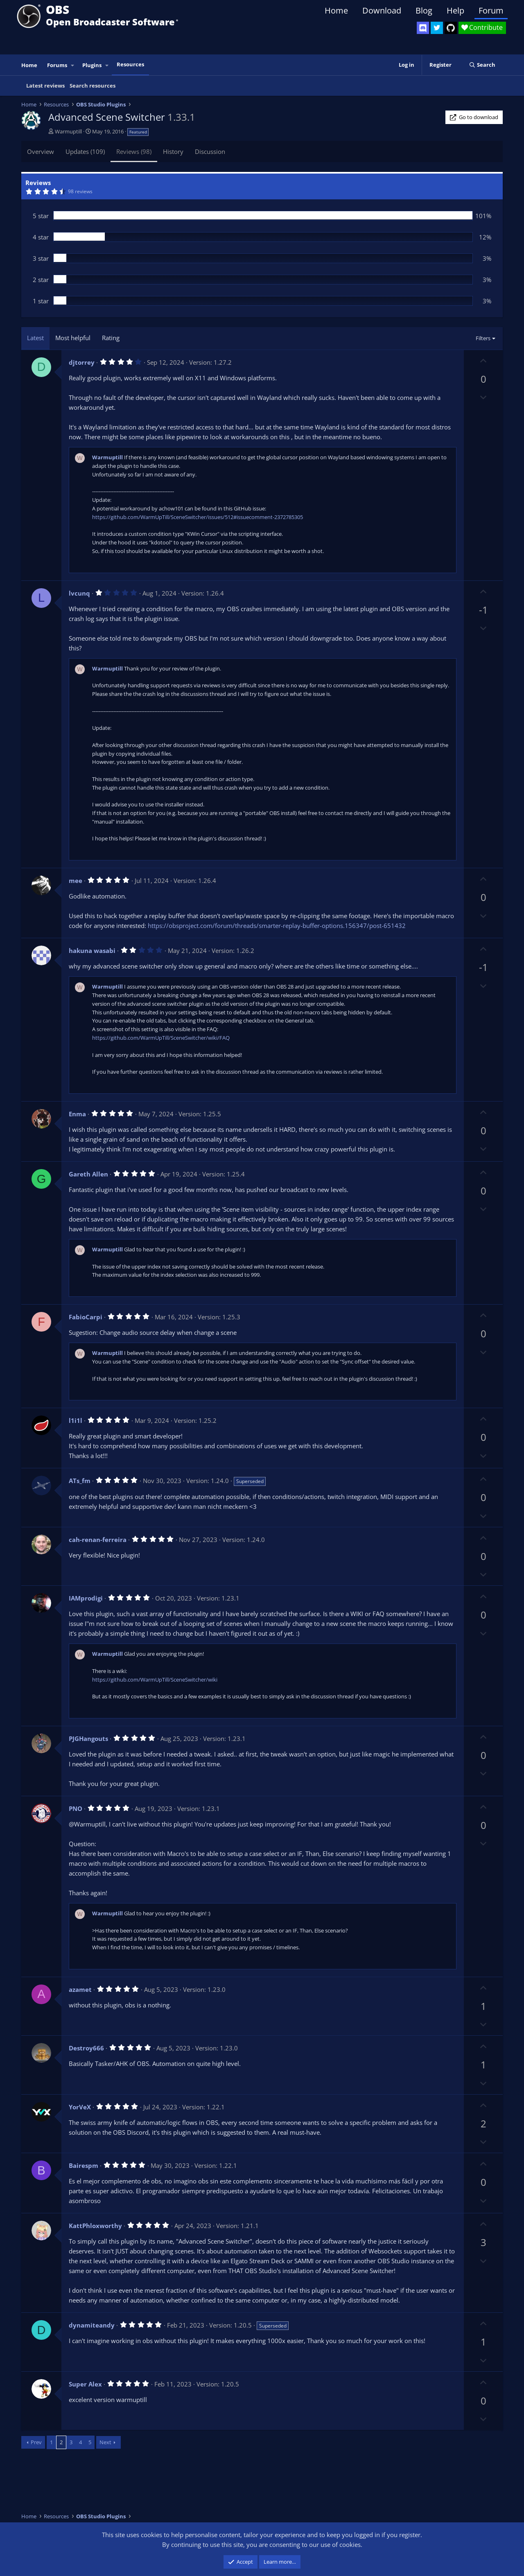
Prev (36, 2442)
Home (336, 10)
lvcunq (79, 593)
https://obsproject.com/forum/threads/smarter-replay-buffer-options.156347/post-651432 (277, 925)
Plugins (92, 65)
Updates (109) (85, 151)
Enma (77, 1114)
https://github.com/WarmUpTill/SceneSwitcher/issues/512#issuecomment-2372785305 (197, 517)
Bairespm (83, 2165)
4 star (41, 237)
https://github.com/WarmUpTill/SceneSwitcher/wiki (154, 1679)
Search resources (92, 85)
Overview (40, 151)
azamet (80, 1989)
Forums (57, 65)
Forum (491, 10)
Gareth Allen (88, 1174)
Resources (130, 64)
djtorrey (82, 362)
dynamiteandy (92, 2325)
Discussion (210, 151)
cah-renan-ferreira (97, 1539)
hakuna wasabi (92, 950)
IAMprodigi (86, 1598)
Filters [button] (483, 338)
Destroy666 (86, 2048)
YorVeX (80, 2107)
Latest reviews (45, 85)
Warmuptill (68, 131)
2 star (41, 279)
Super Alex (85, 2384)
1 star (41, 301)
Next (105, 2442)
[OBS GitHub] (451, 28)
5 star (41, 216)
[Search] (482, 65)
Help (455, 10)
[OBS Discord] (423, 28)
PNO (75, 1808)
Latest (35, 338)
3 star (41, 258)
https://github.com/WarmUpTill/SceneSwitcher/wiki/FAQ (161, 1037)
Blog (424, 10)
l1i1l (75, 1420)
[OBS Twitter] (437, 28)
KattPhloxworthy (95, 2226)
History (173, 151)
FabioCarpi (85, 1317)
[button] (73, 65)
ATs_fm (79, 1481)
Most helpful (72, 338)
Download (381, 10)
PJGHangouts (88, 1738)
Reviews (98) (133, 151)
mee (75, 880)
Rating (111, 338)
